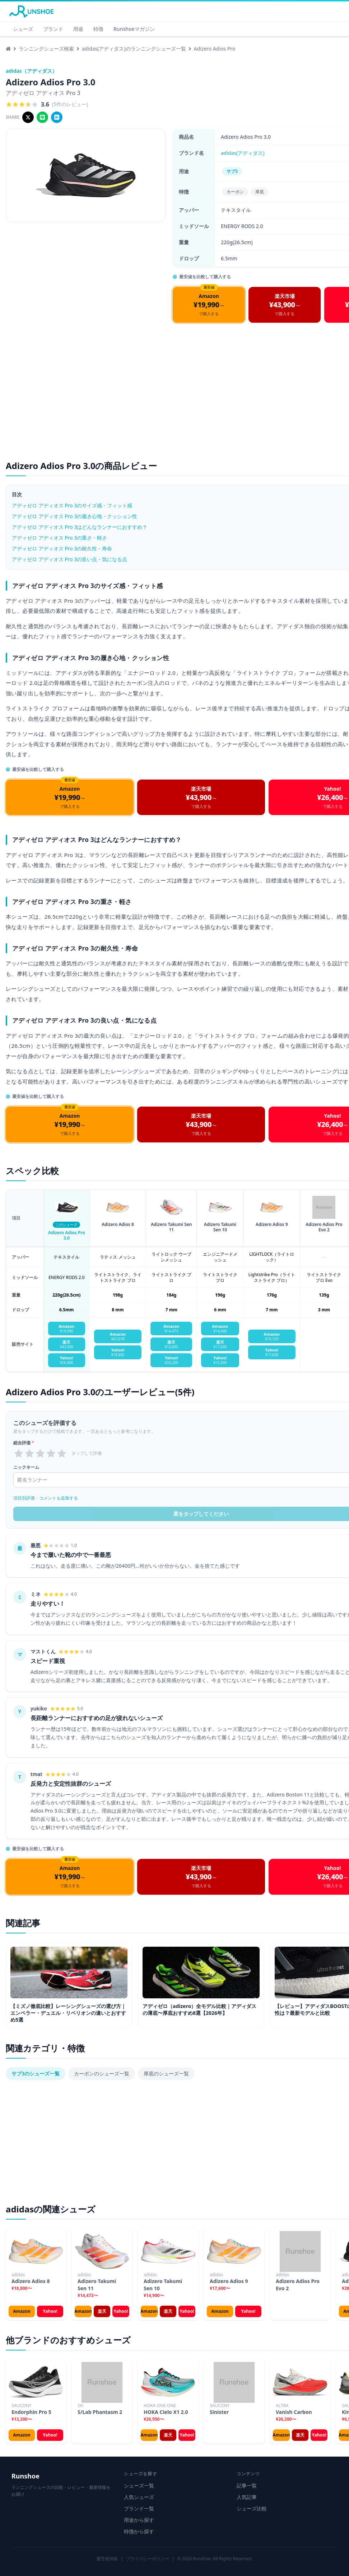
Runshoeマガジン (134, 28)
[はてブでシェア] (56, 117)
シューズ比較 (252, 2508)
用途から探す (139, 2519)
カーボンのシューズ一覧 (101, 2073)
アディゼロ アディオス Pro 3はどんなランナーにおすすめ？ (79, 527)
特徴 (98, 28)
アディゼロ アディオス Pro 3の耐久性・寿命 (62, 548)
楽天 (102, 2311)
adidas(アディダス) (243, 153)
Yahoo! (50, 2311)
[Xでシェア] (28, 117)
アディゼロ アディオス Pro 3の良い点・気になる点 (69, 559)
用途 (78, 28)
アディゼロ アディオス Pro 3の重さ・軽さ (59, 537)
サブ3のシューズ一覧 (35, 2073)
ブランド (53, 28)
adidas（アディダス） (31, 70)
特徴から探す (139, 2531)
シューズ (23, 28)
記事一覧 (247, 2485)
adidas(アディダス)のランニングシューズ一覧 (134, 48)
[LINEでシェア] (42, 117)
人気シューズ (139, 2497)
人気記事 (247, 2497)
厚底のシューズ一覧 (166, 2073)
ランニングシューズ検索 (46, 48)
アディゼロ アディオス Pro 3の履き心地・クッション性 (74, 516)
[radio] (18, 1453)
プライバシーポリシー (147, 2559)
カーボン (235, 192)
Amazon (21, 2311)
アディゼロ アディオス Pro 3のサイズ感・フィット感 (72, 505)
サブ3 (232, 171)
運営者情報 (107, 2559)
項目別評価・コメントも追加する (45, 1498)
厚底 (259, 192)
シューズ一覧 (139, 2485)
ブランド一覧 (139, 2508)
